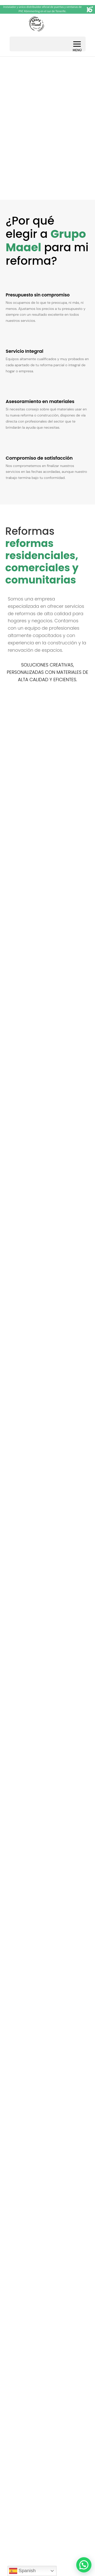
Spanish (22, 2571)
